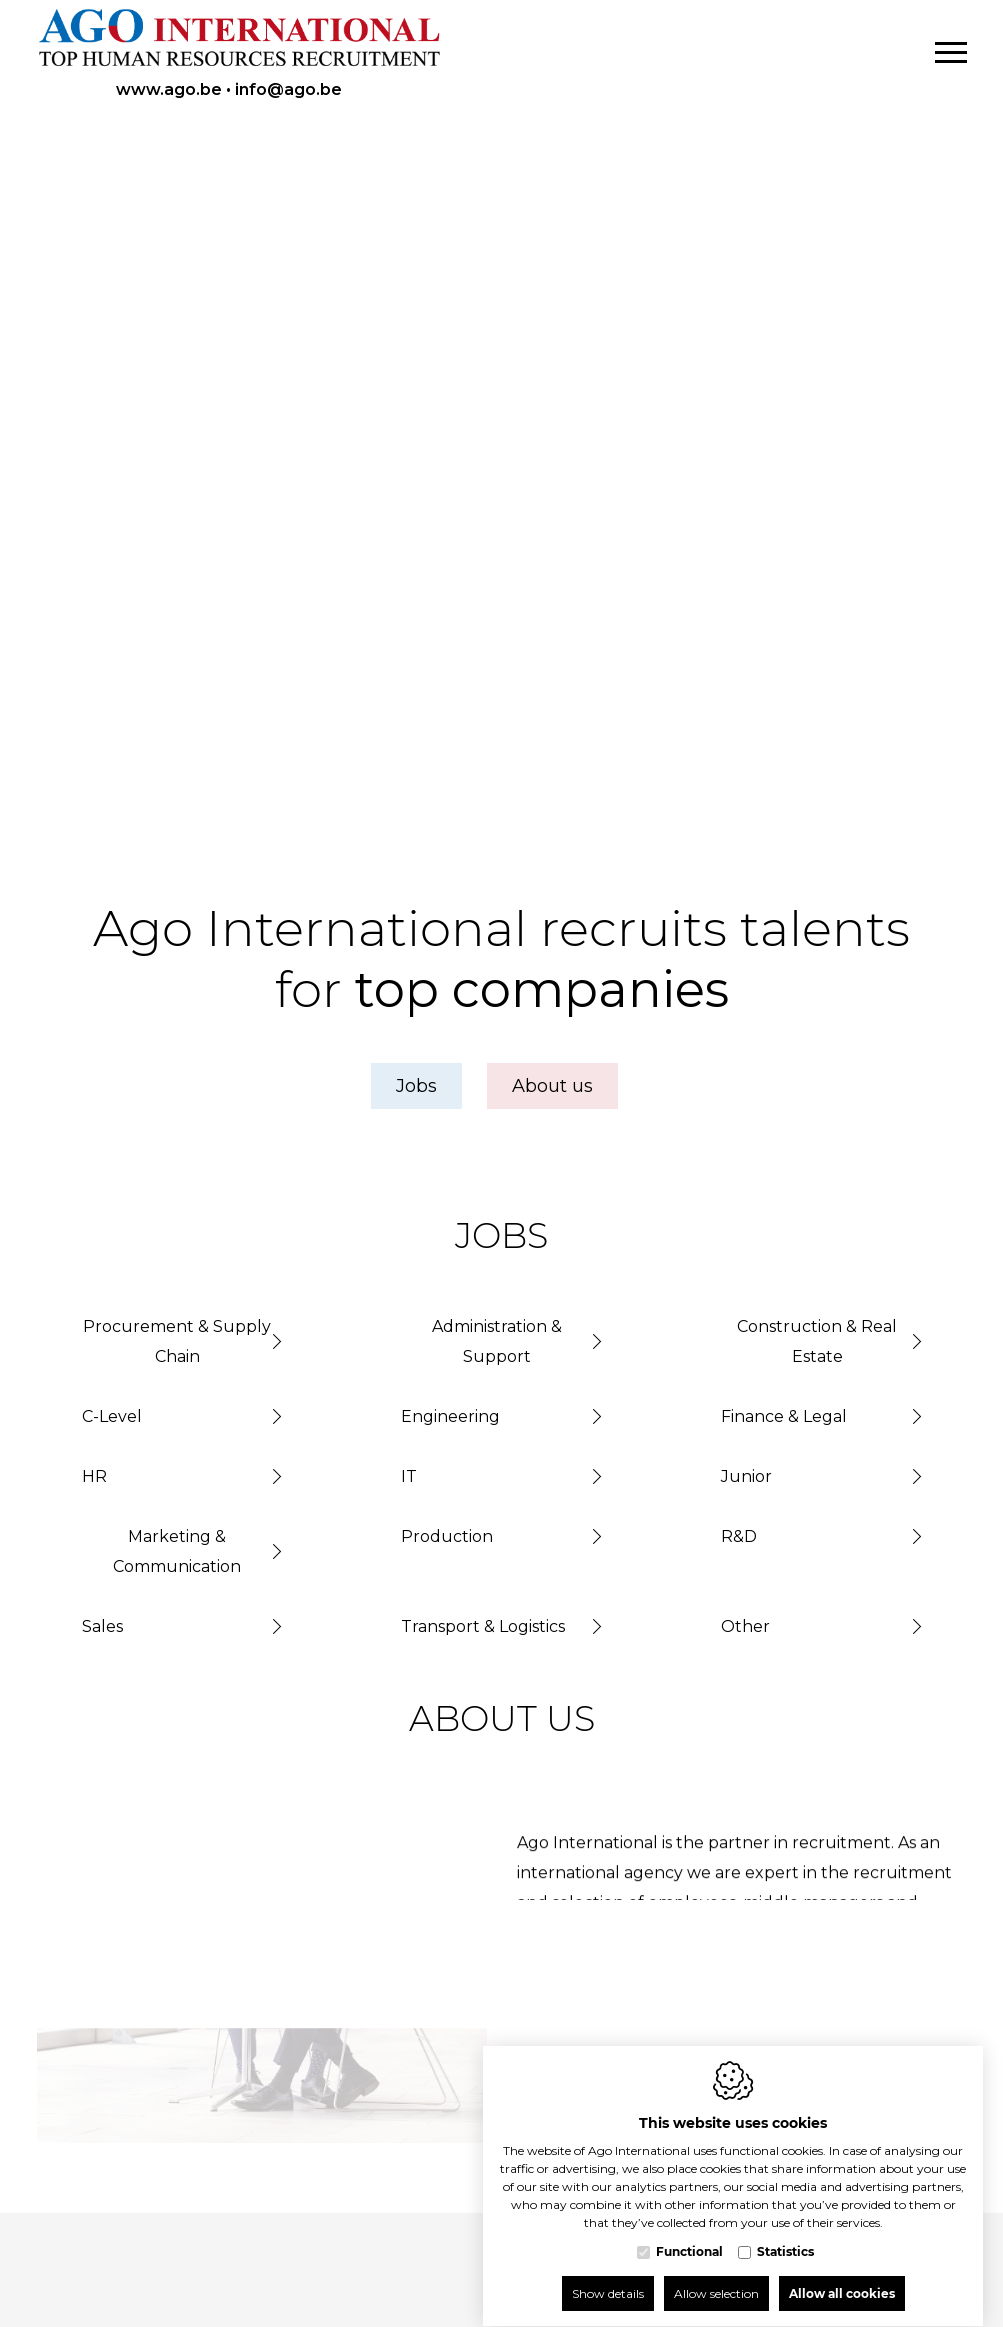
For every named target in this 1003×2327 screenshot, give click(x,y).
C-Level (112, 1416)
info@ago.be (288, 89)
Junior (746, 1476)
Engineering (450, 1416)
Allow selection (716, 2274)
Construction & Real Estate (817, 1341)
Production (447, 1536)
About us (552, 1086)
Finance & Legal (784, 1416)
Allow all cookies (842, 2274)
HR (94, 1476)
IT (409, 1476)
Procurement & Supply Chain (177, 1341)
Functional (689, 2232)
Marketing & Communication (177, 1551)
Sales (102, 1626)
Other (745, 1626)
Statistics (785, 2232)
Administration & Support (497, 1341)
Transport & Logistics (483, 1626)
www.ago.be (169, 89)
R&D (739, 1536)
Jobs (416, 1086)
